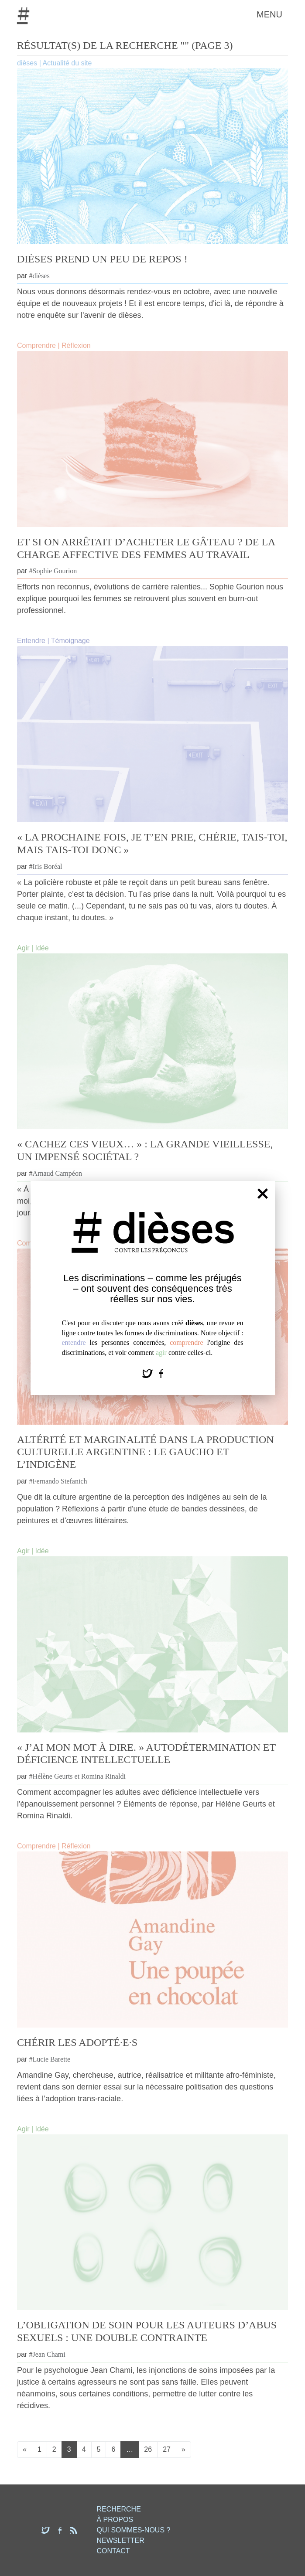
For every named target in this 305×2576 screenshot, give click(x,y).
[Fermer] (262, 1193)
